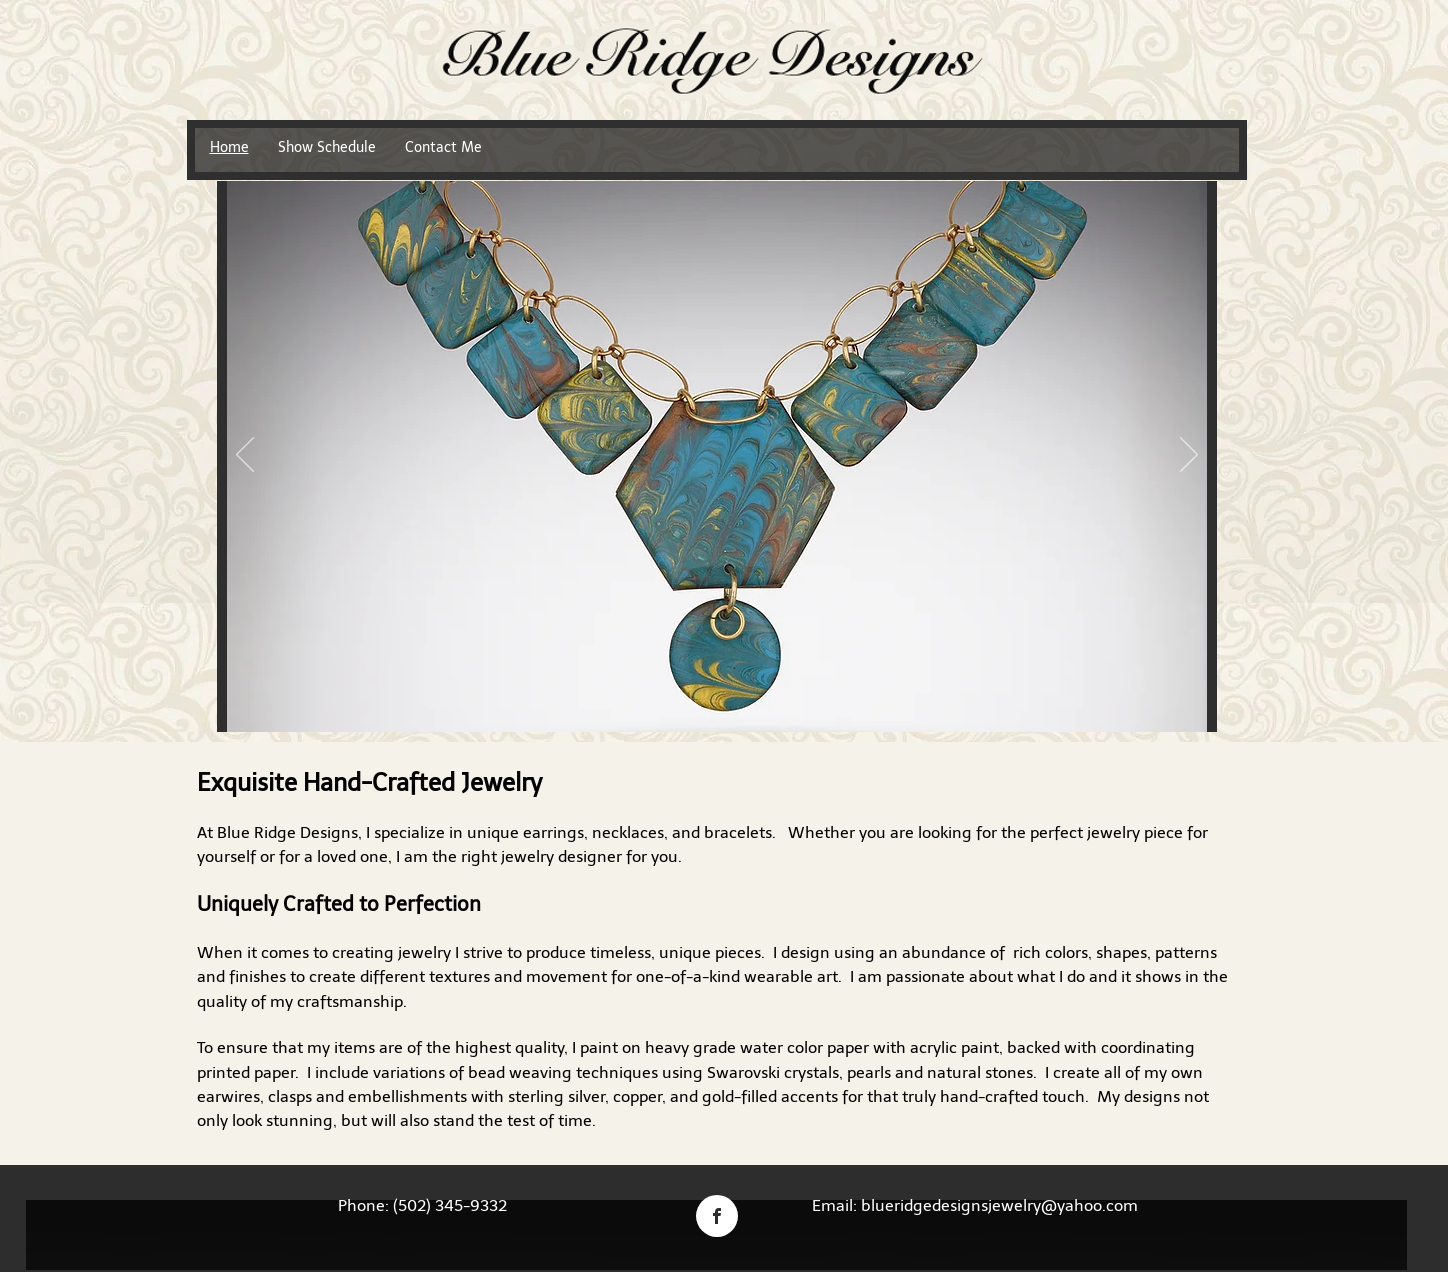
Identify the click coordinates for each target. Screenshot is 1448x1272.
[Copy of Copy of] (753, 700)
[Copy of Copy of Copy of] (776, 700)
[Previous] (245, 456)
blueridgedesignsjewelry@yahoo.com (999, 1205)
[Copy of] (730, 700)
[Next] (1189, 456)
